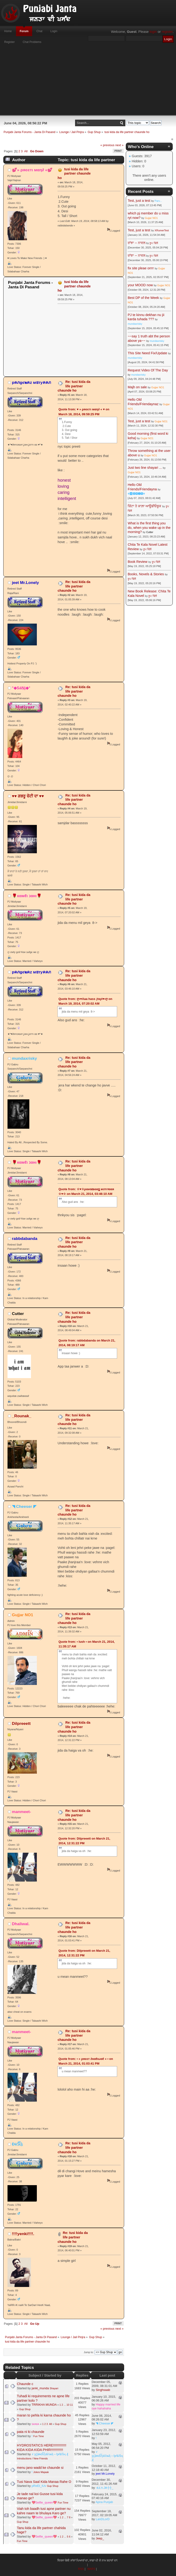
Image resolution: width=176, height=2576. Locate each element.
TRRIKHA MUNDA (44, 2404)
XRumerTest (162, 230)
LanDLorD (103, 2519)
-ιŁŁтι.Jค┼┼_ (104, 2487)
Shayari (54, 2388)
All (25, 151)
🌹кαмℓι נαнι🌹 (27, 895)
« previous (107, 145)
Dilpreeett (21, 1723)
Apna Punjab (104, 2502)
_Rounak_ (21, 1416)
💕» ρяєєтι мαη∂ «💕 (32, 170)
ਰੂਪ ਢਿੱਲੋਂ (153, 243)
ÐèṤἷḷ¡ (17, 2144)
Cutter (18, 1313)
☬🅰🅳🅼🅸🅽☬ (136, 493)
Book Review (137, 562)
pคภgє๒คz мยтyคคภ (31, 382)
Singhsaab (103, 2390)
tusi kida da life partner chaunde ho (74, 173)
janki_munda (40, 2388)
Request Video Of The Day (148, 370)
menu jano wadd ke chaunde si (40, 2467)
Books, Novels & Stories (146, 574)
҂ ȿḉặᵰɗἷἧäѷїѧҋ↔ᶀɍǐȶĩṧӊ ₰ (50, 2454)
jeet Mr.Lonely (25, 582)
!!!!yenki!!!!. (23, 2233)
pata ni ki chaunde (30, 2432)
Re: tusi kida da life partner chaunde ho (73, 386)
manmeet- (21, 1811)
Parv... (158, 200)
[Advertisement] (88, 82)
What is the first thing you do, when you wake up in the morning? (149, 527)
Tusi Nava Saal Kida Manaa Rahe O (44, 2482)
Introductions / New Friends (32, 2458)
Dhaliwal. (21, 1923)
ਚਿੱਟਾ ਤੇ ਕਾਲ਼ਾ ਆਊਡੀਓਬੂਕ (144, 506)
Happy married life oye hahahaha (106, 2406)
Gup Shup (25, 2409)
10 (68, 2404)
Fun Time (38, 2436)
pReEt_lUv (39, 2486)
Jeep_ (100, 2538)
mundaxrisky (24, 1058)
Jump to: (89, 2352)
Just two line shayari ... (145, 467)
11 (71, 2404)
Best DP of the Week (144, 298)
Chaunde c (25, 2384)
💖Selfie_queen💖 (44, 2502)
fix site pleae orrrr (141, 268)
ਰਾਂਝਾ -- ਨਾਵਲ (136, 243)
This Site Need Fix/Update (147, 353)
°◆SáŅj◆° (21, 688)
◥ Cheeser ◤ (24, 1506)
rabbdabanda (24, 1238)
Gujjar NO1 (22, 1614)
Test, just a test (139, 200)
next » (119, 145)
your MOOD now (140, 285)
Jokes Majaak (41, 2472)
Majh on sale (137, 387)
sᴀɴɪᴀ (35, 2424)
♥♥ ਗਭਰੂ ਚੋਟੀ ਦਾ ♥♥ (28, 796)
